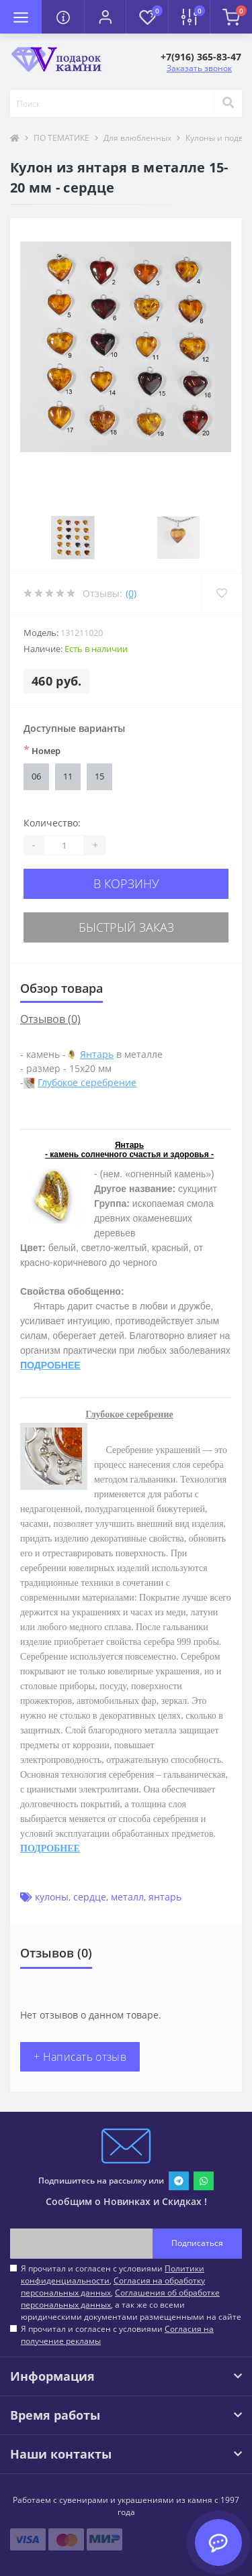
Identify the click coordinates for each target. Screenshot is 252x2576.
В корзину (126, 883)
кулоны (52, 1896)
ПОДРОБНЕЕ (50, 1365)
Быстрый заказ (126, 927)
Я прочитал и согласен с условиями (117, 2335)
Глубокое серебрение (87, 1082)
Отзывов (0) (50, 1019)
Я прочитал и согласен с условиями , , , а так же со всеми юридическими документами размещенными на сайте (131, 2292)
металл (127, 1896)
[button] (105, 17)
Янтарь (97, 1054)
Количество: (52, 822)
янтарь (165, 1896)
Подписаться (197, 2243)
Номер (42, 750)
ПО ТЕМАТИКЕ (61, 138)
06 (36, 776)
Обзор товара (61, 988)
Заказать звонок (199, 68)
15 (99, 776)
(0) (131, 593)
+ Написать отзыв (80, 2056)
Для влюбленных (137, 138)
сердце (89, 1896)
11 (68, 776)
